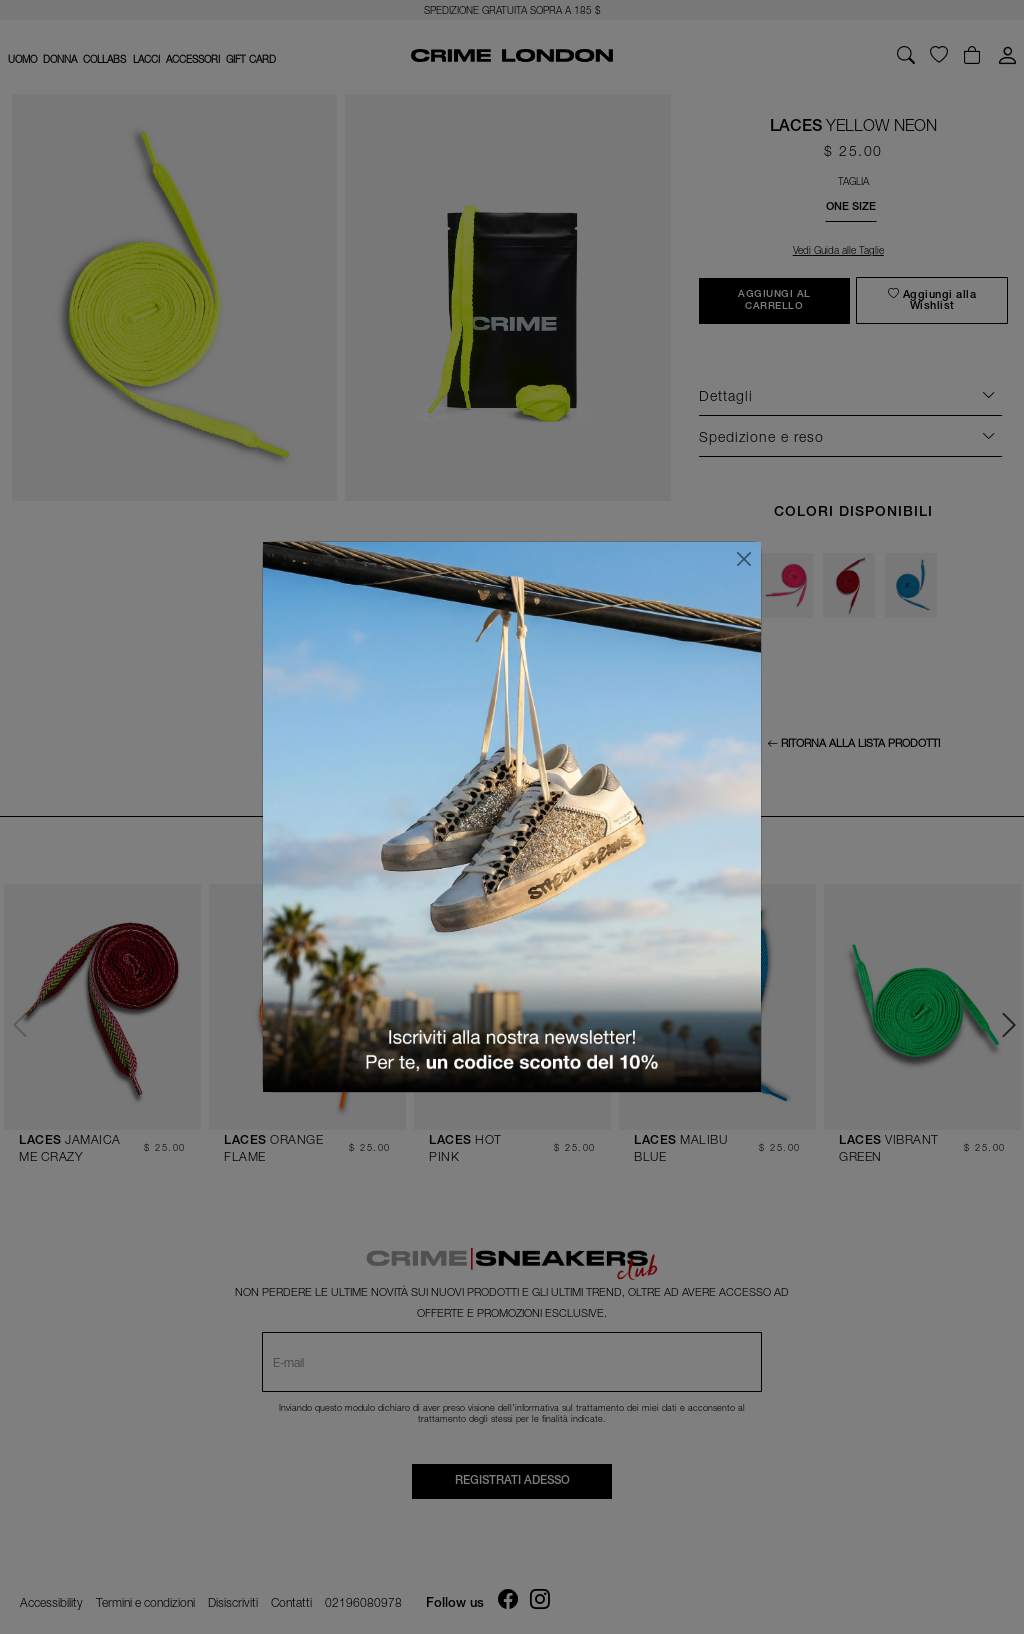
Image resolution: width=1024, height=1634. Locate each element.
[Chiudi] (744, 559)
